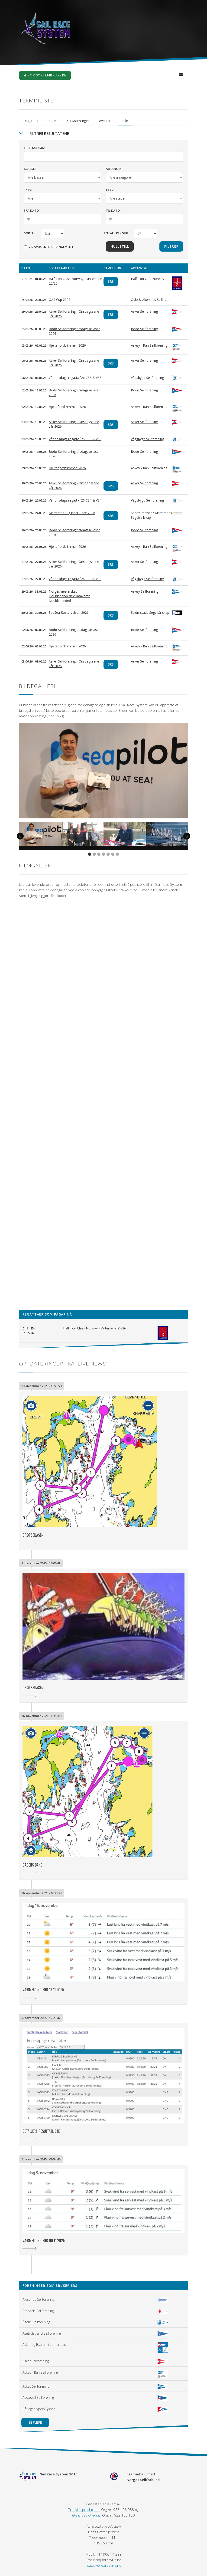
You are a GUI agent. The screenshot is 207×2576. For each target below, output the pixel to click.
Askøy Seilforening (144, 586)
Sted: (110, 189)
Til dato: (113, 210)
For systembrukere (45, 75)
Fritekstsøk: (34, 148)
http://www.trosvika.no (103, 2559)
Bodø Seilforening (144, 328)
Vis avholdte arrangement (51, 247)
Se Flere (35, 2416)
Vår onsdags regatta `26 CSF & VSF (75, 376)
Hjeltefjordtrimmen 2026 (67, 344)
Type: (28, 189)
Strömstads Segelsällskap (150, 608)
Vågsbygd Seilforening (147, 376)
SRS (111, 281)
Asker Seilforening (144, 311)
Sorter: (30, 233)
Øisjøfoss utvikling (86, 2509)
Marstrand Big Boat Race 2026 (72, 509)
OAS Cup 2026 (59, 299)
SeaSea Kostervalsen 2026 (69, 608)
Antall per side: (116, 233)
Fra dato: (31, 210)
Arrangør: (114, 169)
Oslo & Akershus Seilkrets (150, 299)
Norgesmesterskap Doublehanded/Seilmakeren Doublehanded (69, 591)
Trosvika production (84, 2503)
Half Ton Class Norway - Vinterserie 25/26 (94, 1322)
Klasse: (30, 169)
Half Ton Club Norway (147, 278)
